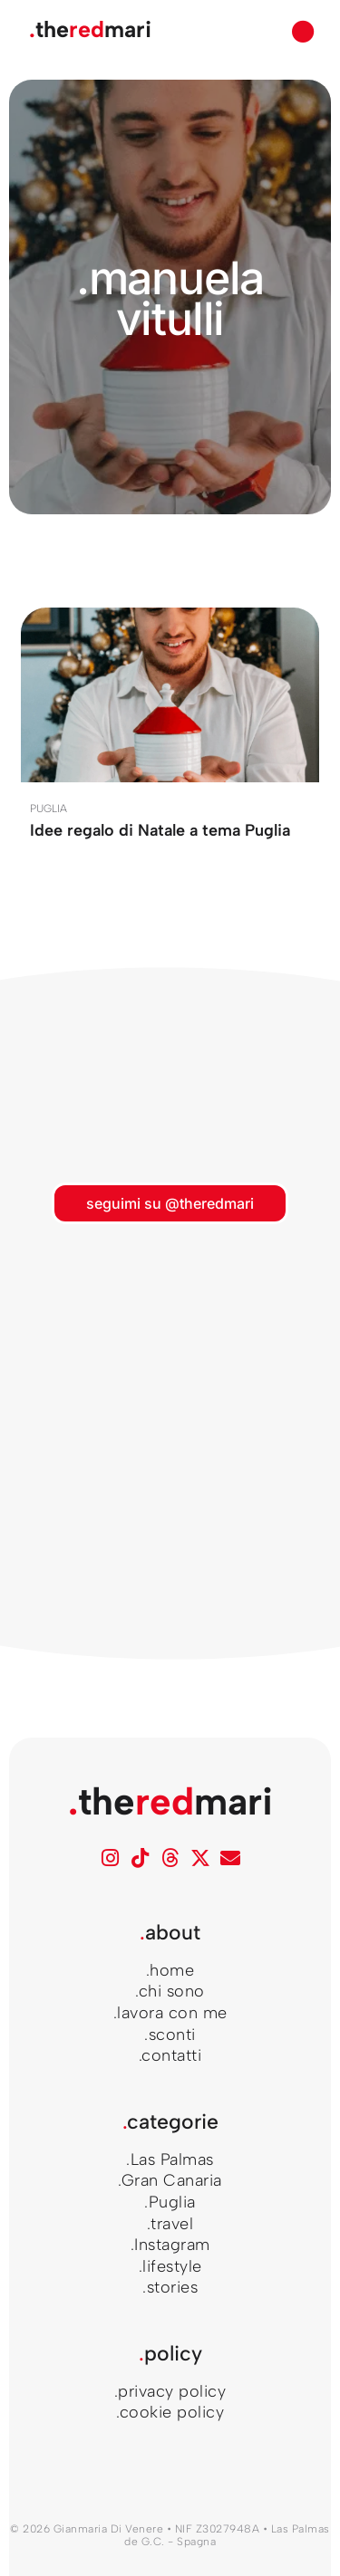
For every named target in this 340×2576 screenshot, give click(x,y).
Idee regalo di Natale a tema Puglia (160, 830)
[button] (304, 31)
